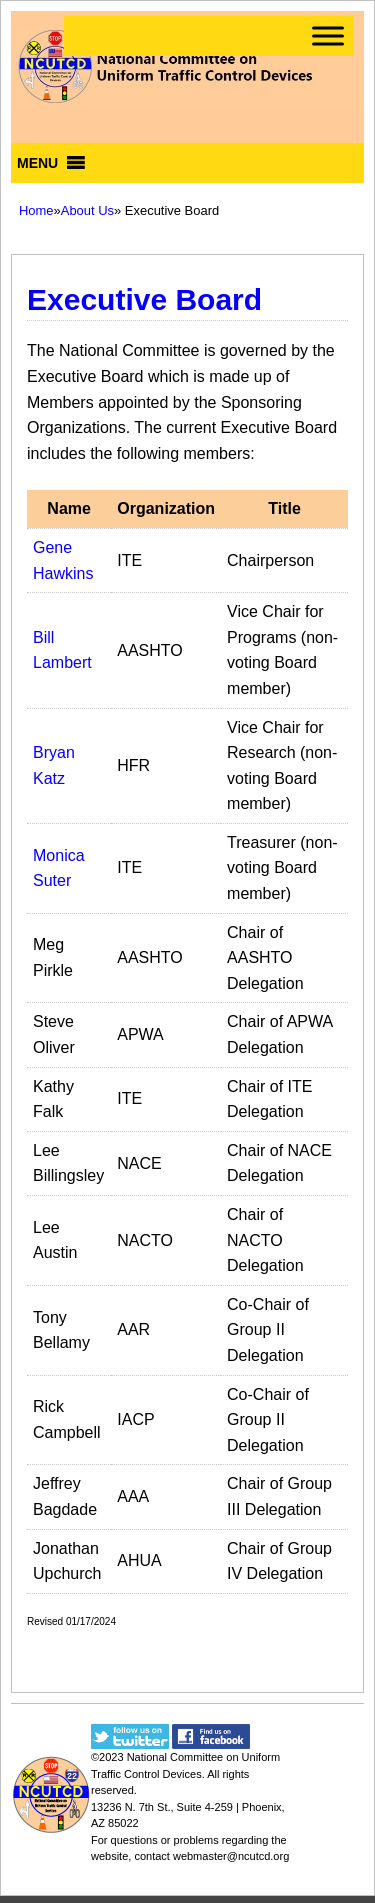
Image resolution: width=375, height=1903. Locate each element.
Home (36, 210)
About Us (87, 210)
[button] (37, 163)
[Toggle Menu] (328, 35)
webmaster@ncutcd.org (231, 1856)
